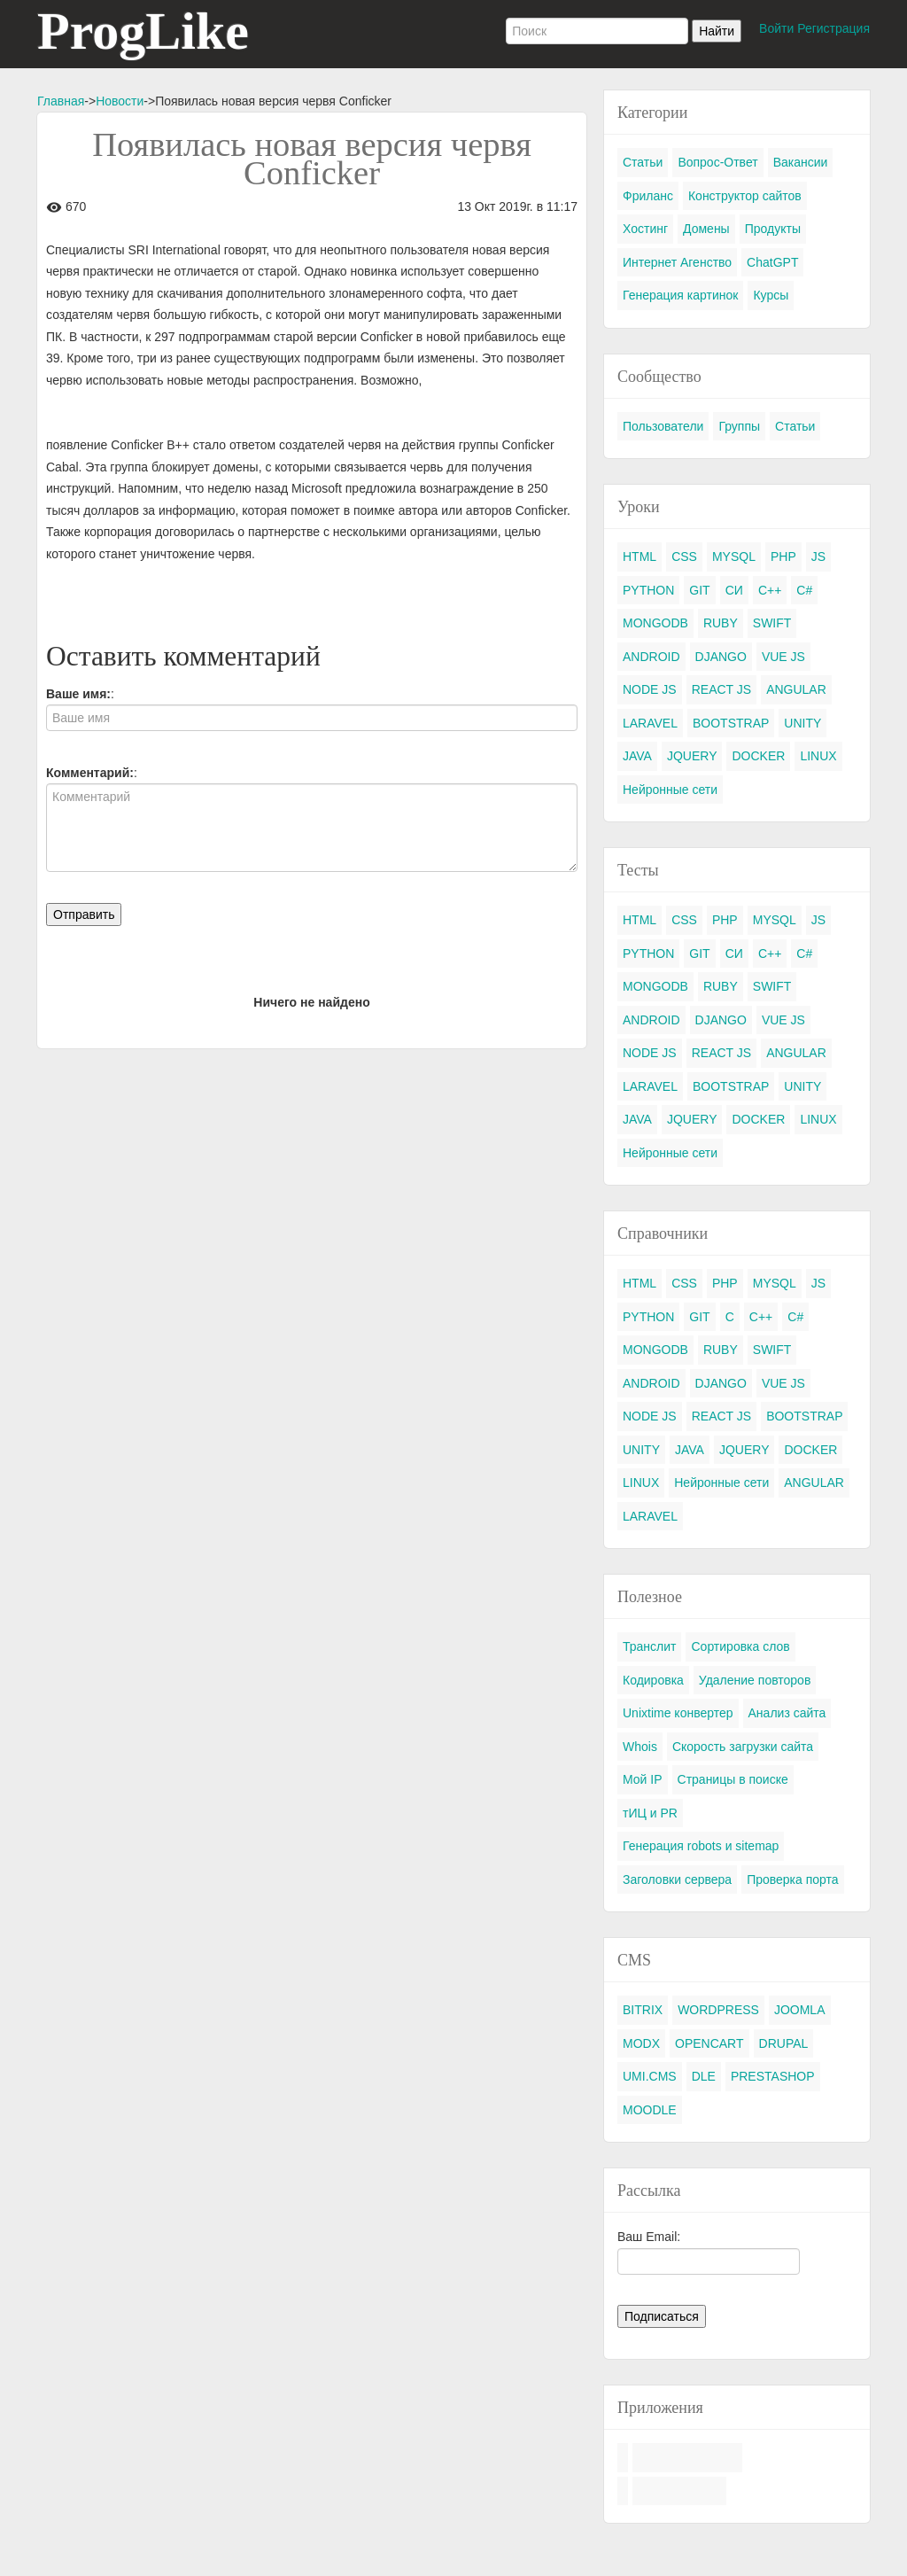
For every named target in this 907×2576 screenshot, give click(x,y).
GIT (699, 590)
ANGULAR (796, 689)
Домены (706, 229)
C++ (769, 590)
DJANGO (721, 657)
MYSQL (734, 556)
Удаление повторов (755, 1680)
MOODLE (650, 2110)
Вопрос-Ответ (717, 162)
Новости (119, 101)
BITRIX (643, 2010)
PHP (783, 556)
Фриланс (648, 196)
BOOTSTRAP (731, 723)
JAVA (637, 756)
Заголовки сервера (677, 1879)
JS (818, 556)
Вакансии (800, 162)
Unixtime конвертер (678, 1713)
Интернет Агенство (677, 262)
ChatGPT (772, 262)
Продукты (773, 229)
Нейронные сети (670, 789)
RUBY (720, 623)
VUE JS (783, 657)
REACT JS (721, 689)
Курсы (770, 295)
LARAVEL (650, 723)
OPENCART (709, 2043)
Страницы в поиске (733, 1779)
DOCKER (758, 756)
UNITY (802, 723)
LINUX (818, 756)
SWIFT (772, 623)
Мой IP (643, 1779)
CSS (684, 556)
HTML (639, 556)
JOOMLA (800, 2010)
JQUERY (692, 756)
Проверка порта (792, 1879)
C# (804, 590)
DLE (704, 2076)
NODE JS (650, 689)
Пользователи (663, 426)
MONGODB (655, 623)
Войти (776, 28)
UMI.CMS (650, 2076)
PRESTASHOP (773, 2076)
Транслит (649, 1646)
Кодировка (653, 1680)
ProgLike (143, 31)
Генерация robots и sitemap (701, 1846)
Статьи (643, 162)
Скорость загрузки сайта (742, 1746)
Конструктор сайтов (745, 196)
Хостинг (645, 229)
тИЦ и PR (650, 1813)
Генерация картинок (680, 295)
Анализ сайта (787, 1713)
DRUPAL (784, 2043)
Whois (640, 1746)
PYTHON (648, 590)
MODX (641, 2043)
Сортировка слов (740, 1646)
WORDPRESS (718, 2010)
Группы (739, 426)
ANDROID (651, 657)
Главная (60, 101)
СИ (734, 590)
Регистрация (833, 28)
